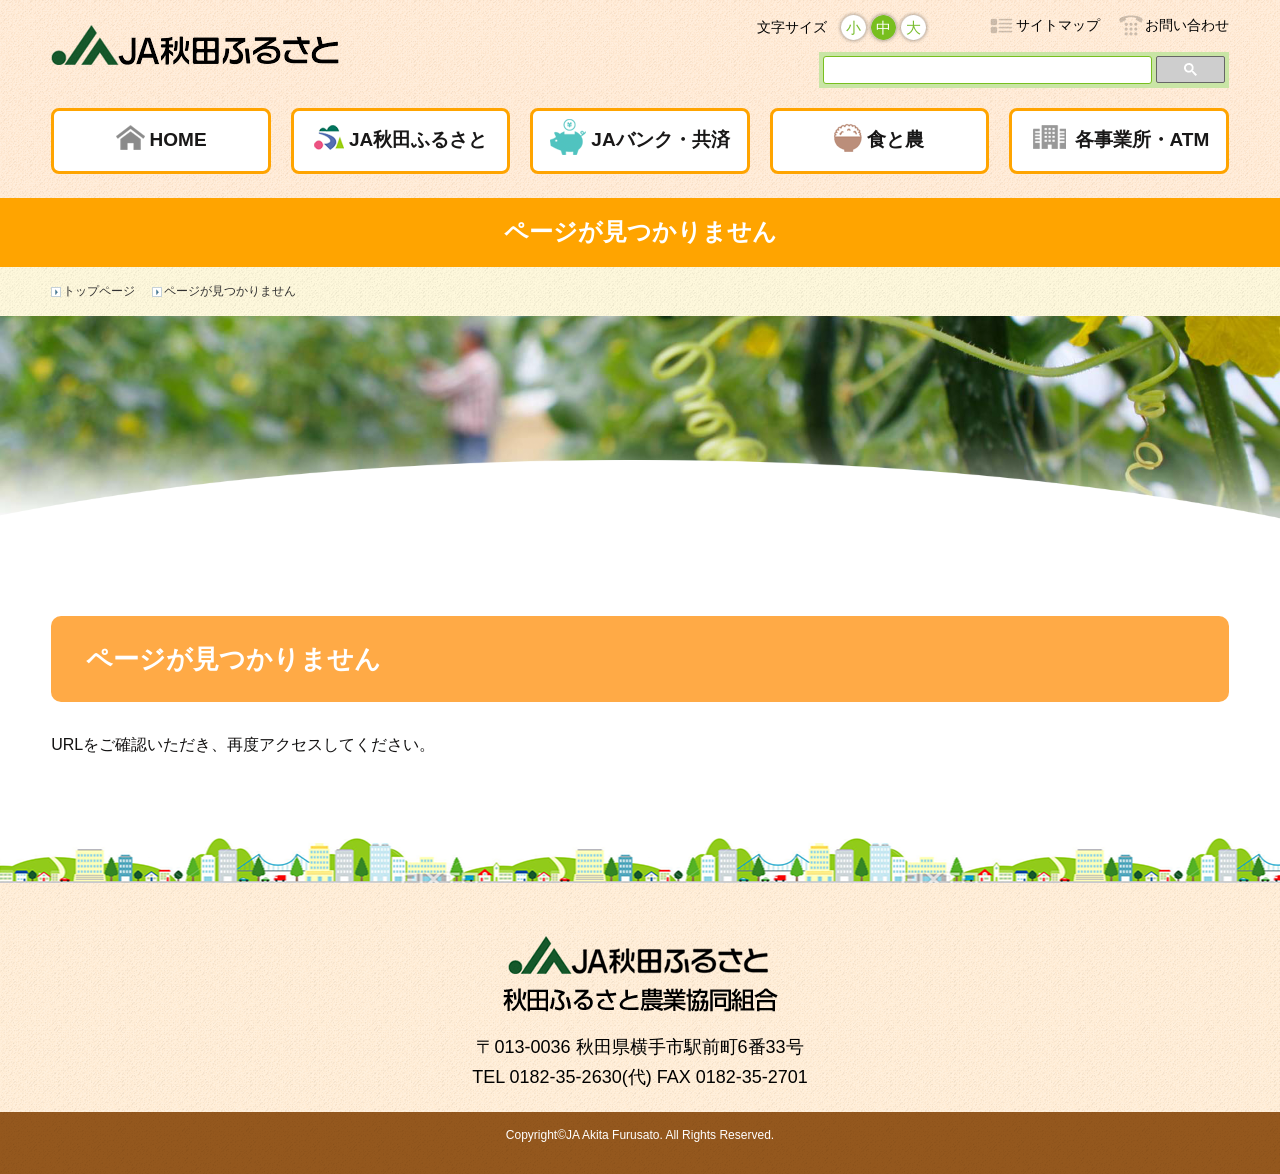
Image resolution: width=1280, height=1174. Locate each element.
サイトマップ (1058, 25)
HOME (178, 139)
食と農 (895, 139)
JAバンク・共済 (660, 139)
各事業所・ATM (1142, 139)
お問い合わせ (1187, 25)
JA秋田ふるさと (418, 139)
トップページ (99, 291)
